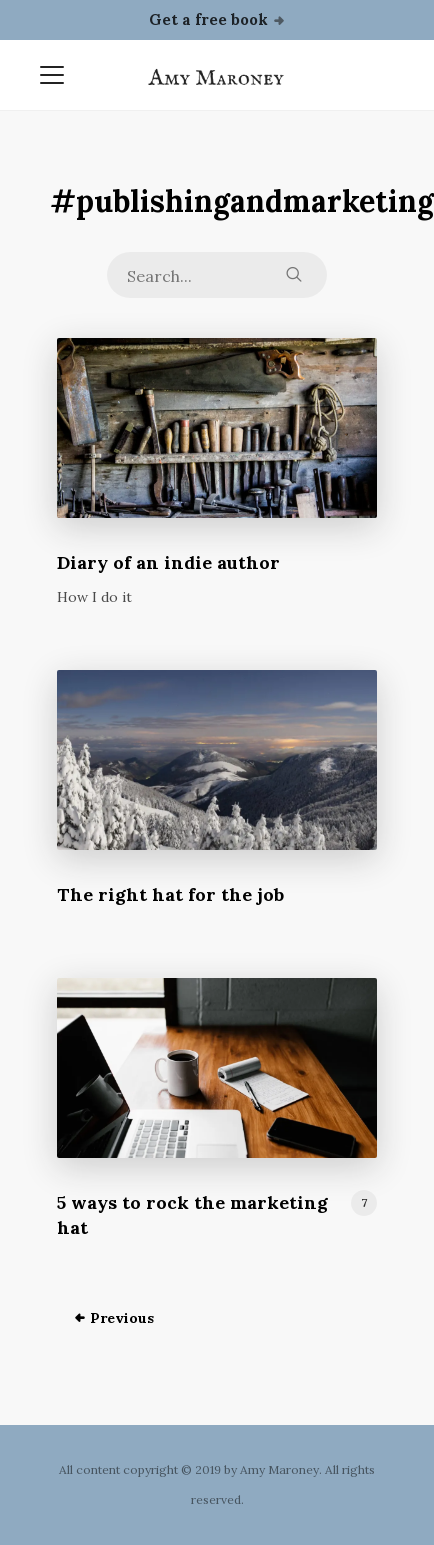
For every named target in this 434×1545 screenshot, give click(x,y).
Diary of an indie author (168, 562)
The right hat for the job (170, 894)
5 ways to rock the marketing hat (192, 1215)
